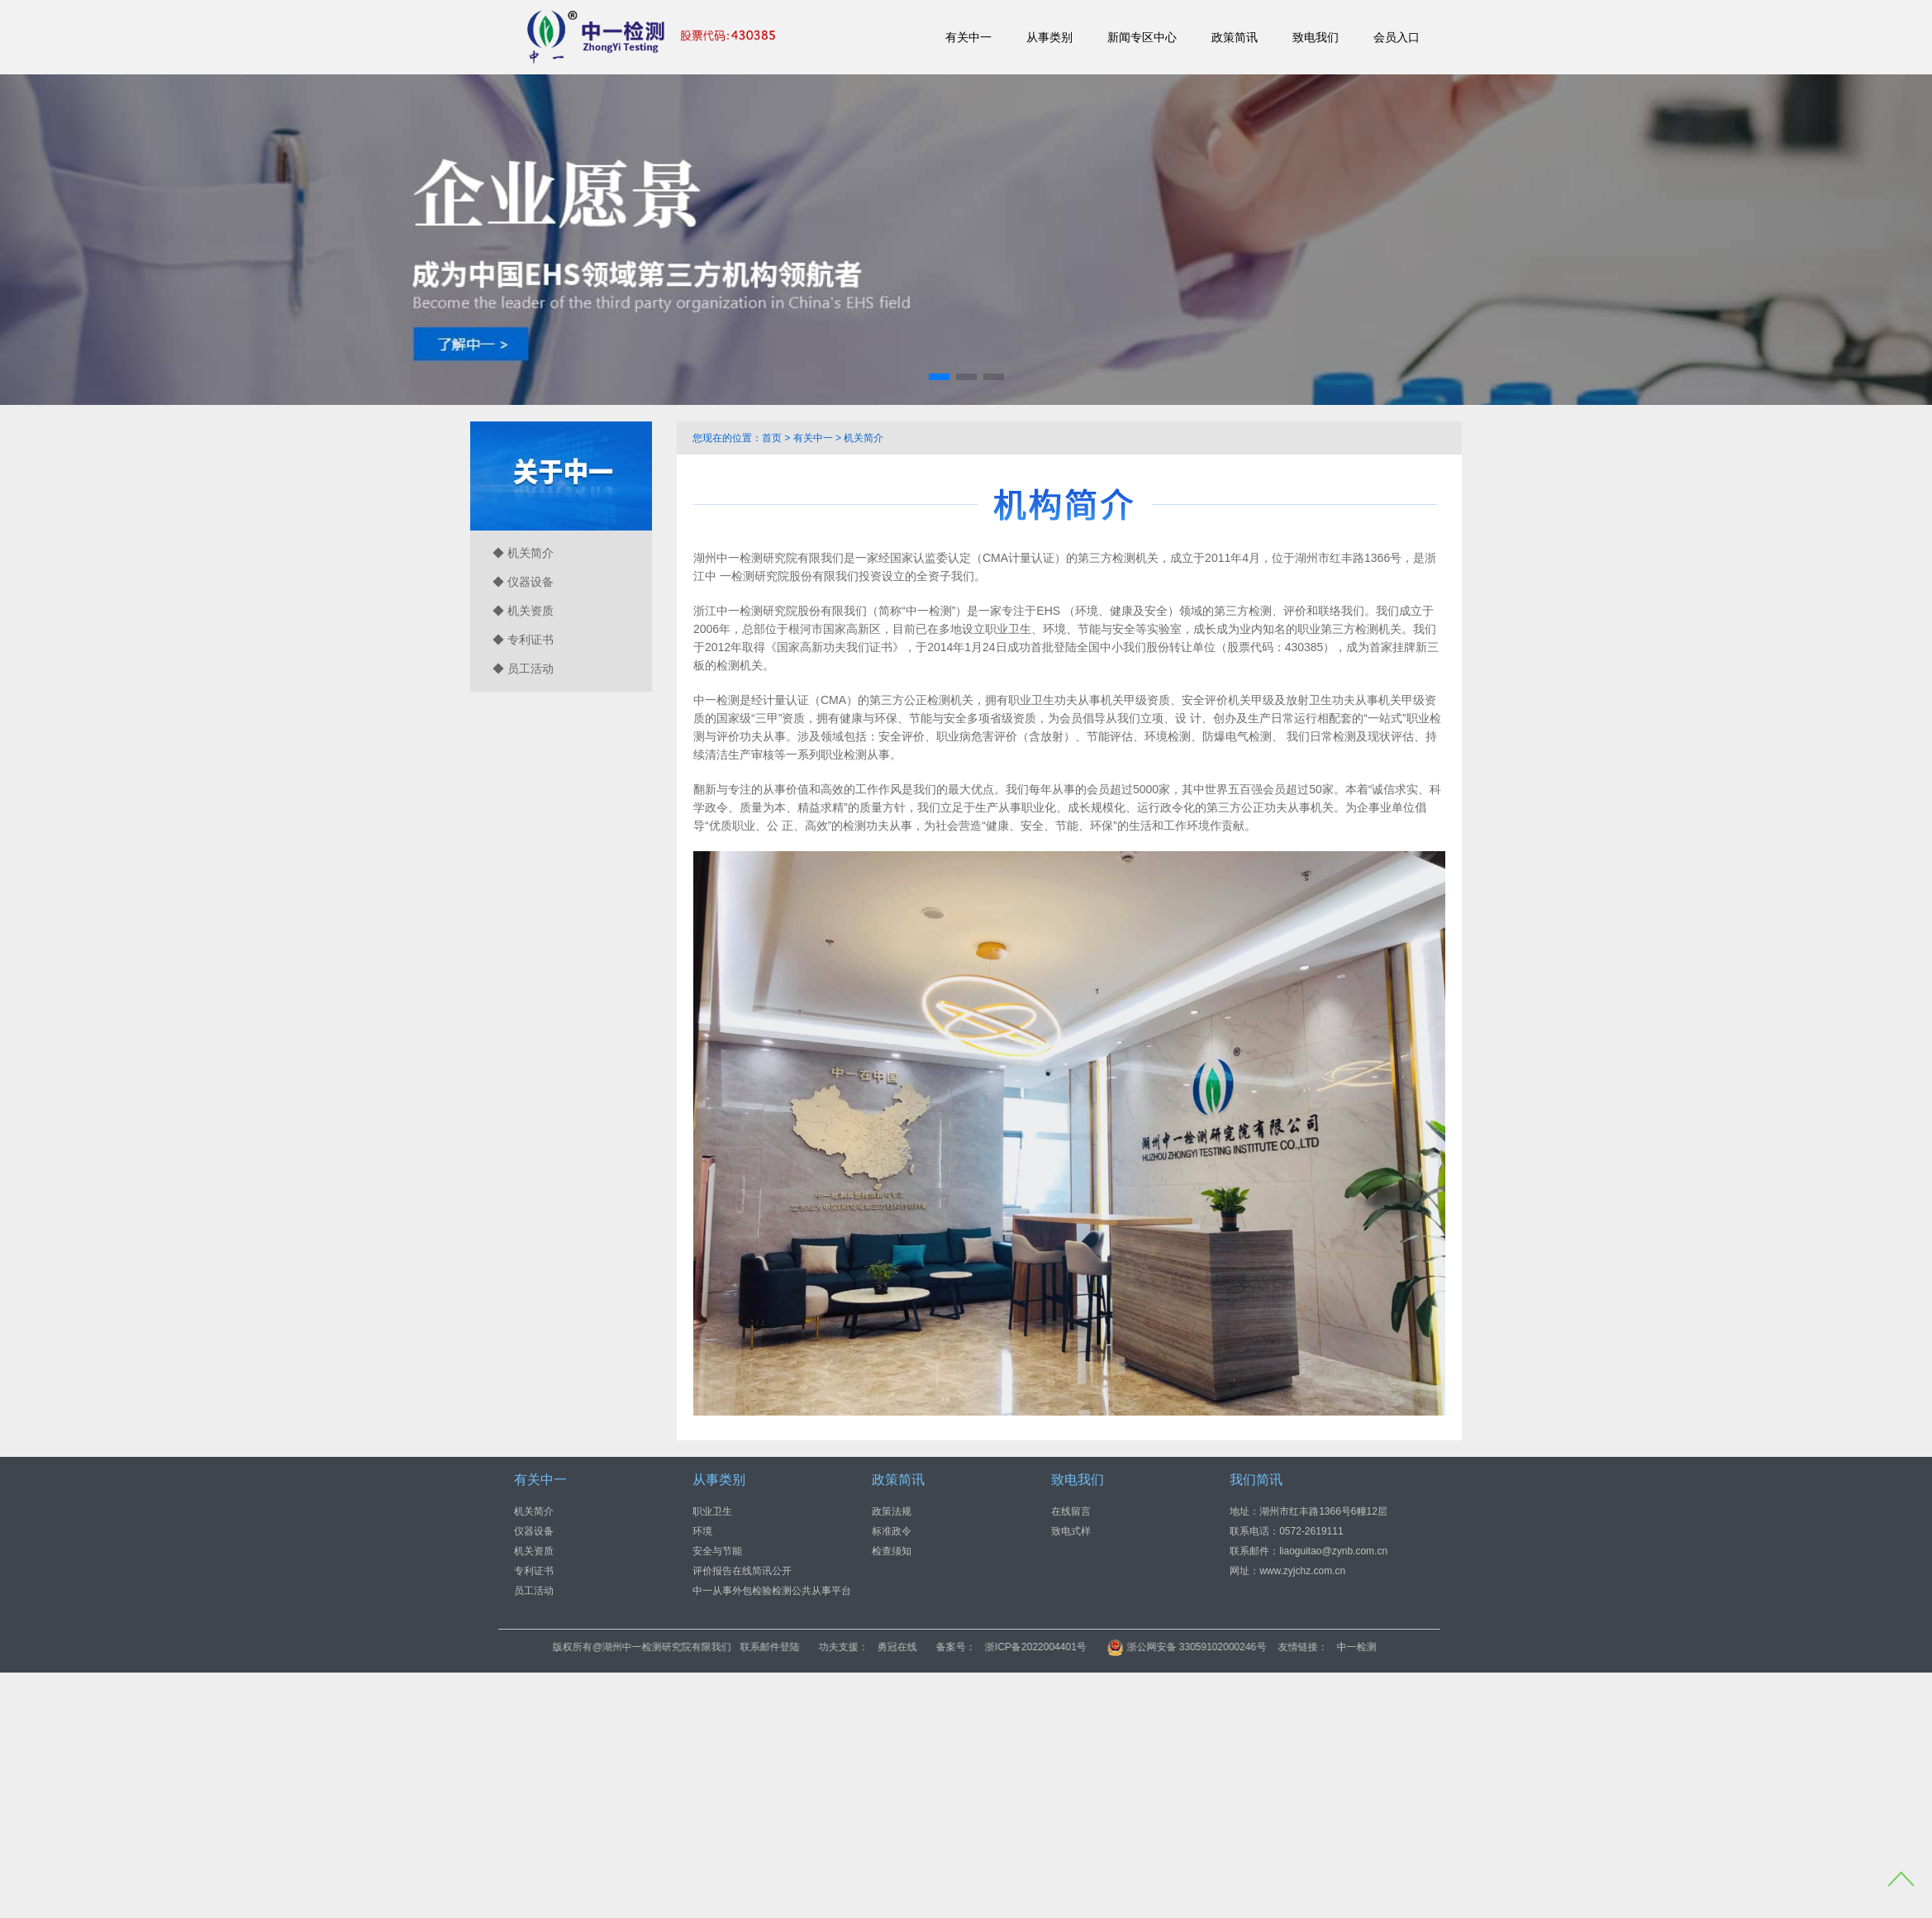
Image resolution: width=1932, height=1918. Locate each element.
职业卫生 (712, 1510)
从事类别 (1049, 37)
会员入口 (1396, 37)
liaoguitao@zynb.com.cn (1333, 1550)
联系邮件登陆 (894, 1647)
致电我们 (1315, 37)
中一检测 (1480, 1647)
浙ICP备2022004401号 (1160, 1647)
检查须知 (891, 1550)
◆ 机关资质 (523, 610)
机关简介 (863, 438)
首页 (772, 438)
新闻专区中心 (1142, 37)
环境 (702, 1530)
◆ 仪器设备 (523, 581)
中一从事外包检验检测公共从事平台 (771, 1590)
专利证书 (534, 1570)
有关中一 (968, 37)
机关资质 (534, 1550)
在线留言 (1071, 1510)
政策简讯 (1234, 37)
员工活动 (534, 1590)
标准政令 (891, 1530)
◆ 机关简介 (523, 552)
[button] (939, 377)
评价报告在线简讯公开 (742, 1570)
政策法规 (891, 1510)
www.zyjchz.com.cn (1302, 1570)
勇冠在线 (1021, 1647)
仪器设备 (534, 1530)
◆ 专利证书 (523, 639)
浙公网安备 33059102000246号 (1310, 1647)
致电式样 (1071, 1530)
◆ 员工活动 (523, 668)
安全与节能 (717, 1550)
